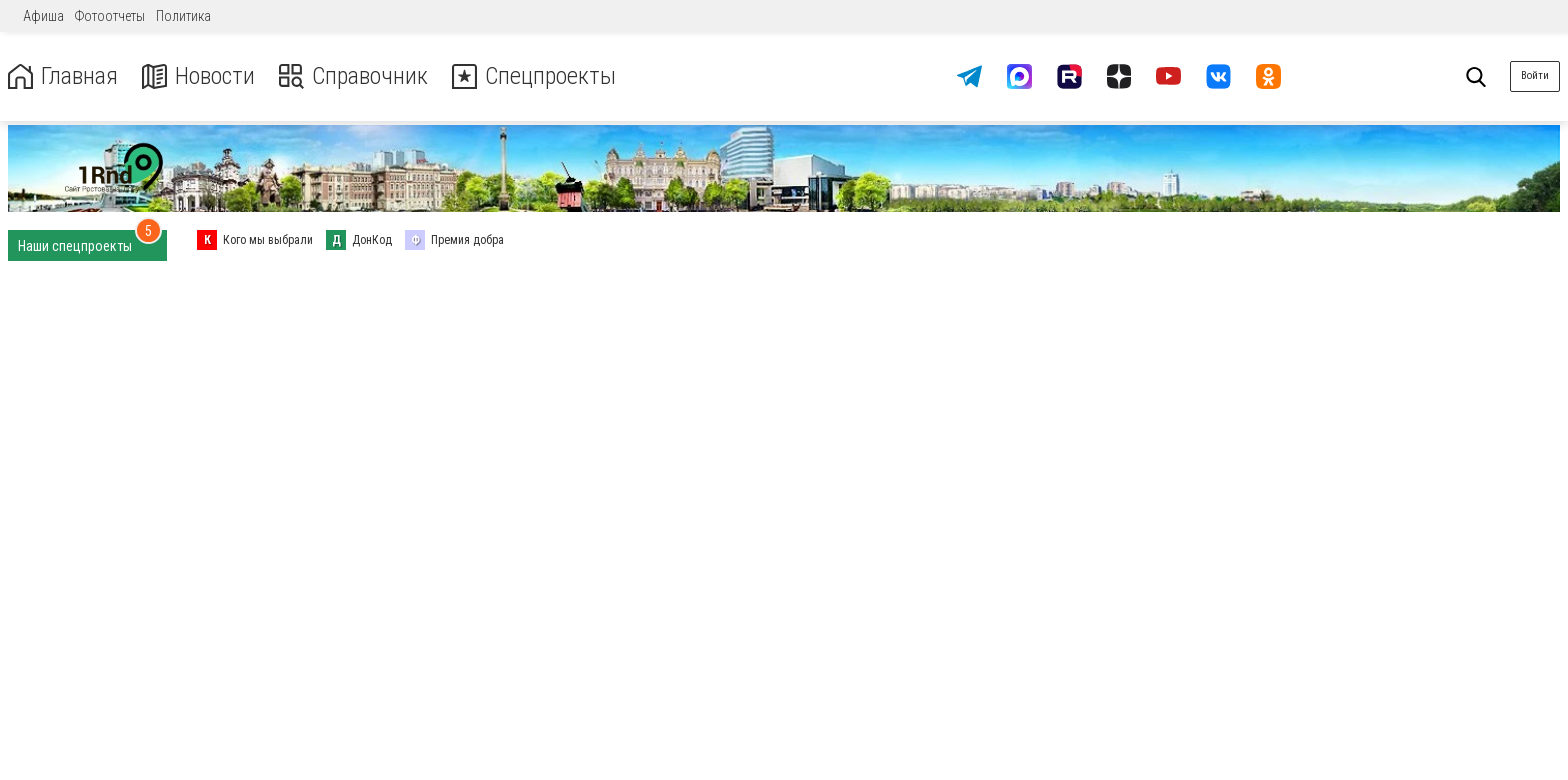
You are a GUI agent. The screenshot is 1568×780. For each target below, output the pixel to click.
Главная (63, 76)
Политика (183, 16)
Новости (198, 76)
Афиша (43, 16)
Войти (1535, 75)
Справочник (353, 76)
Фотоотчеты (110, 16)
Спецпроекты (534, 76)
